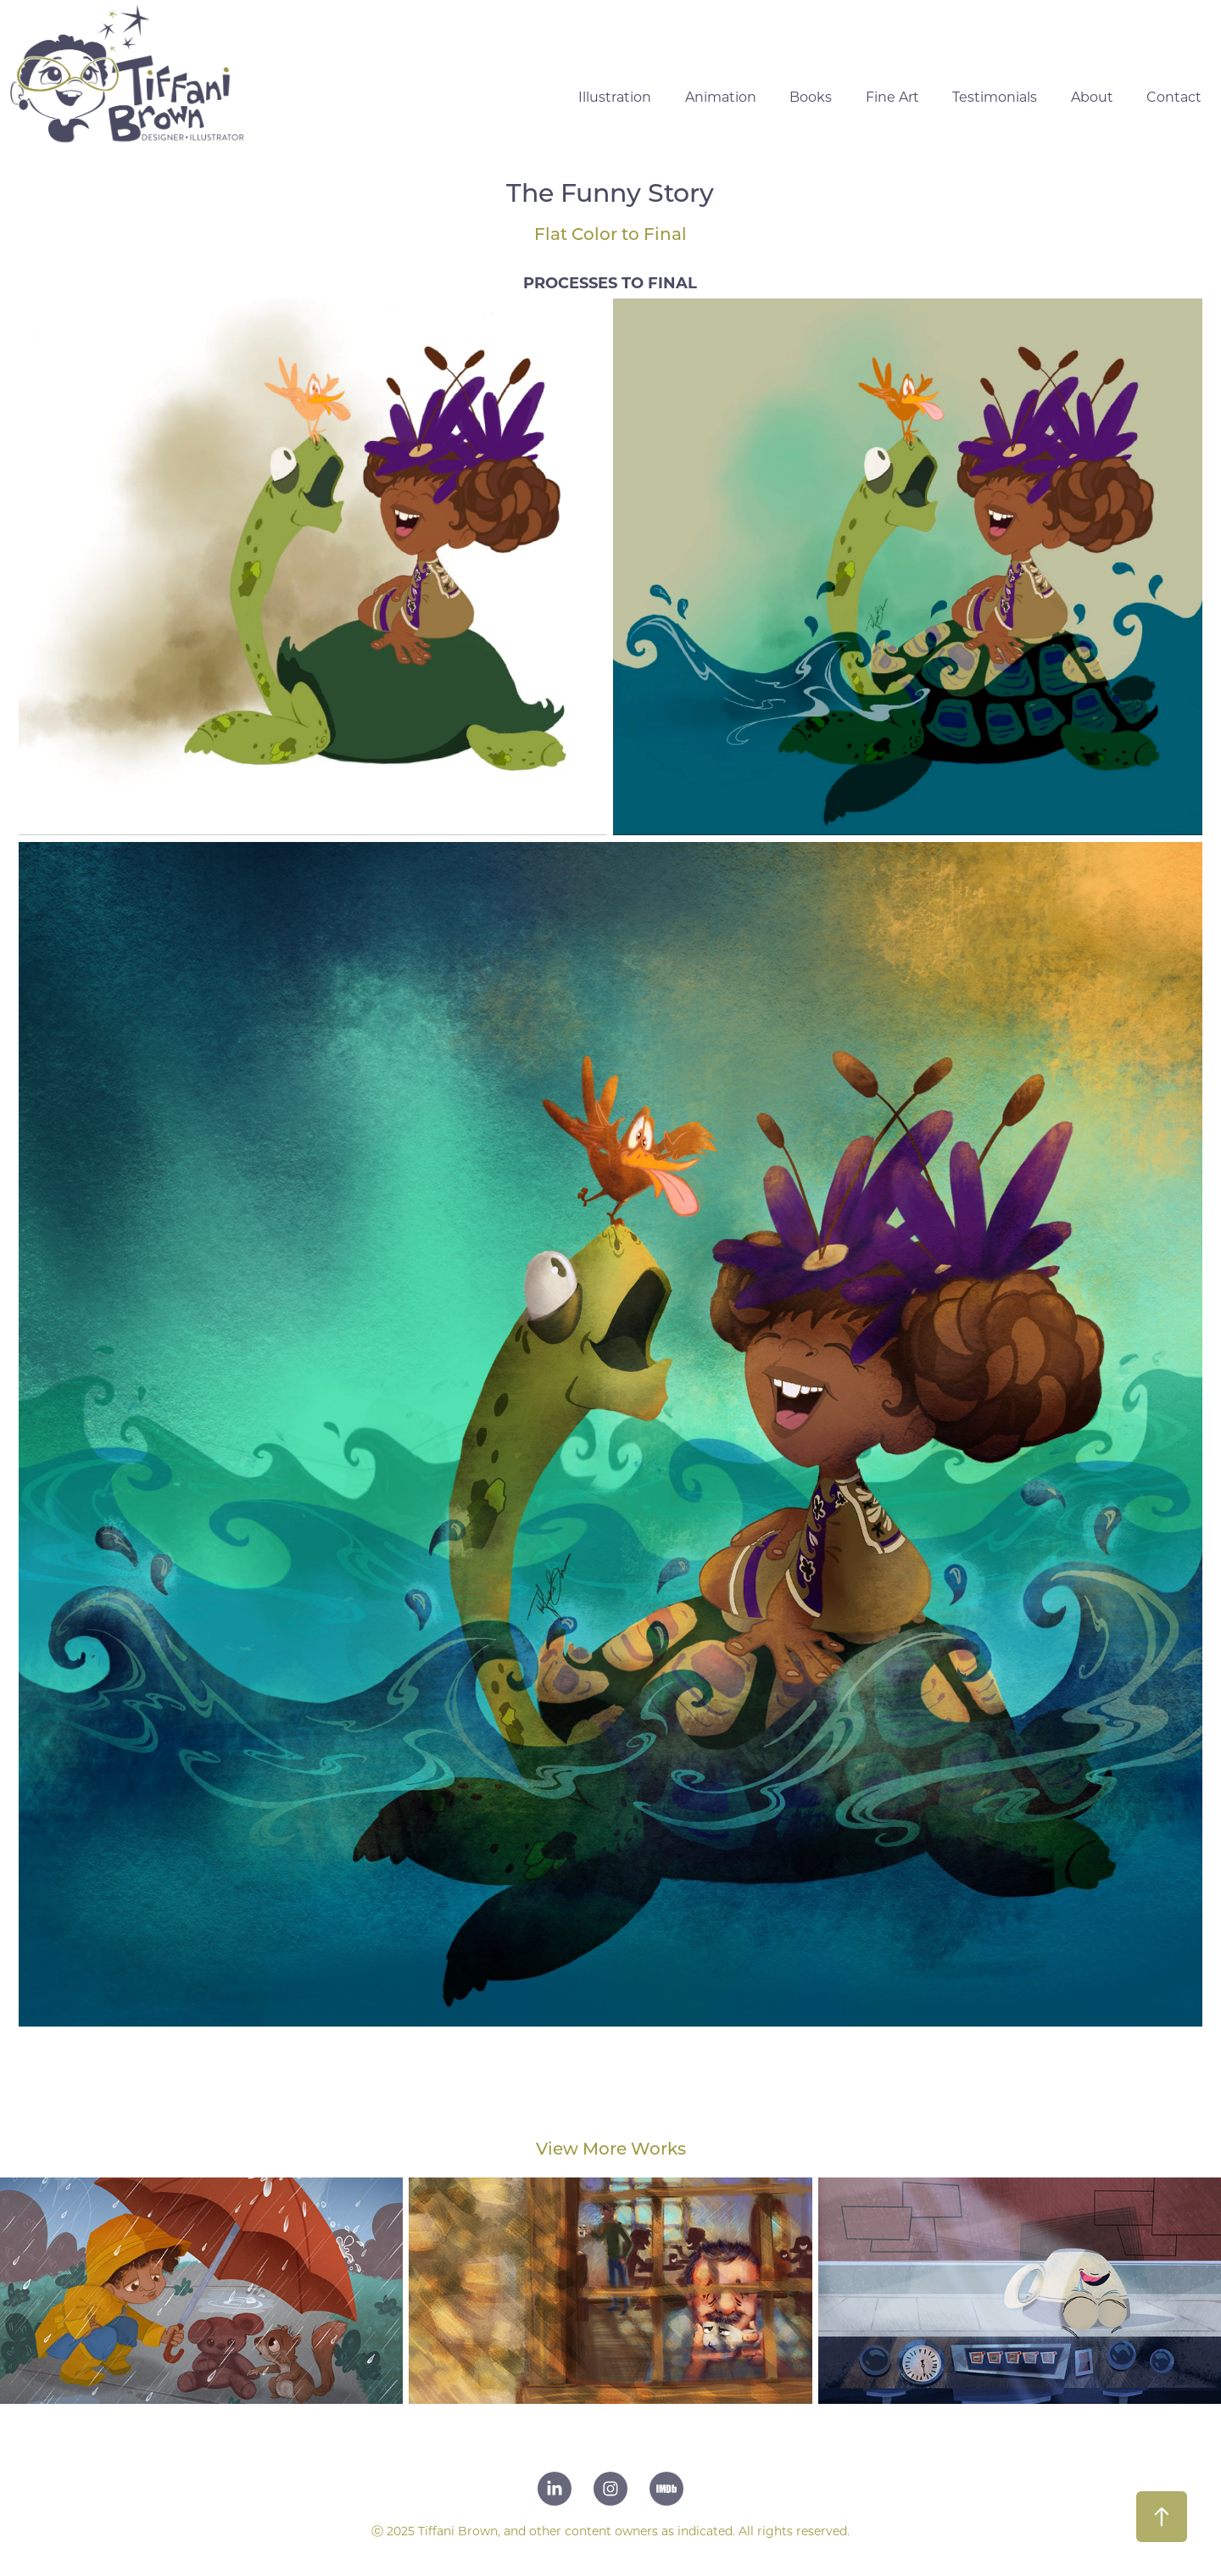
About (1092, 96)
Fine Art (892, 96)
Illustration (614, 96)
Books (810, 96)
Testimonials (994, 96)
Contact (1173, 96)
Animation (720, 96)
